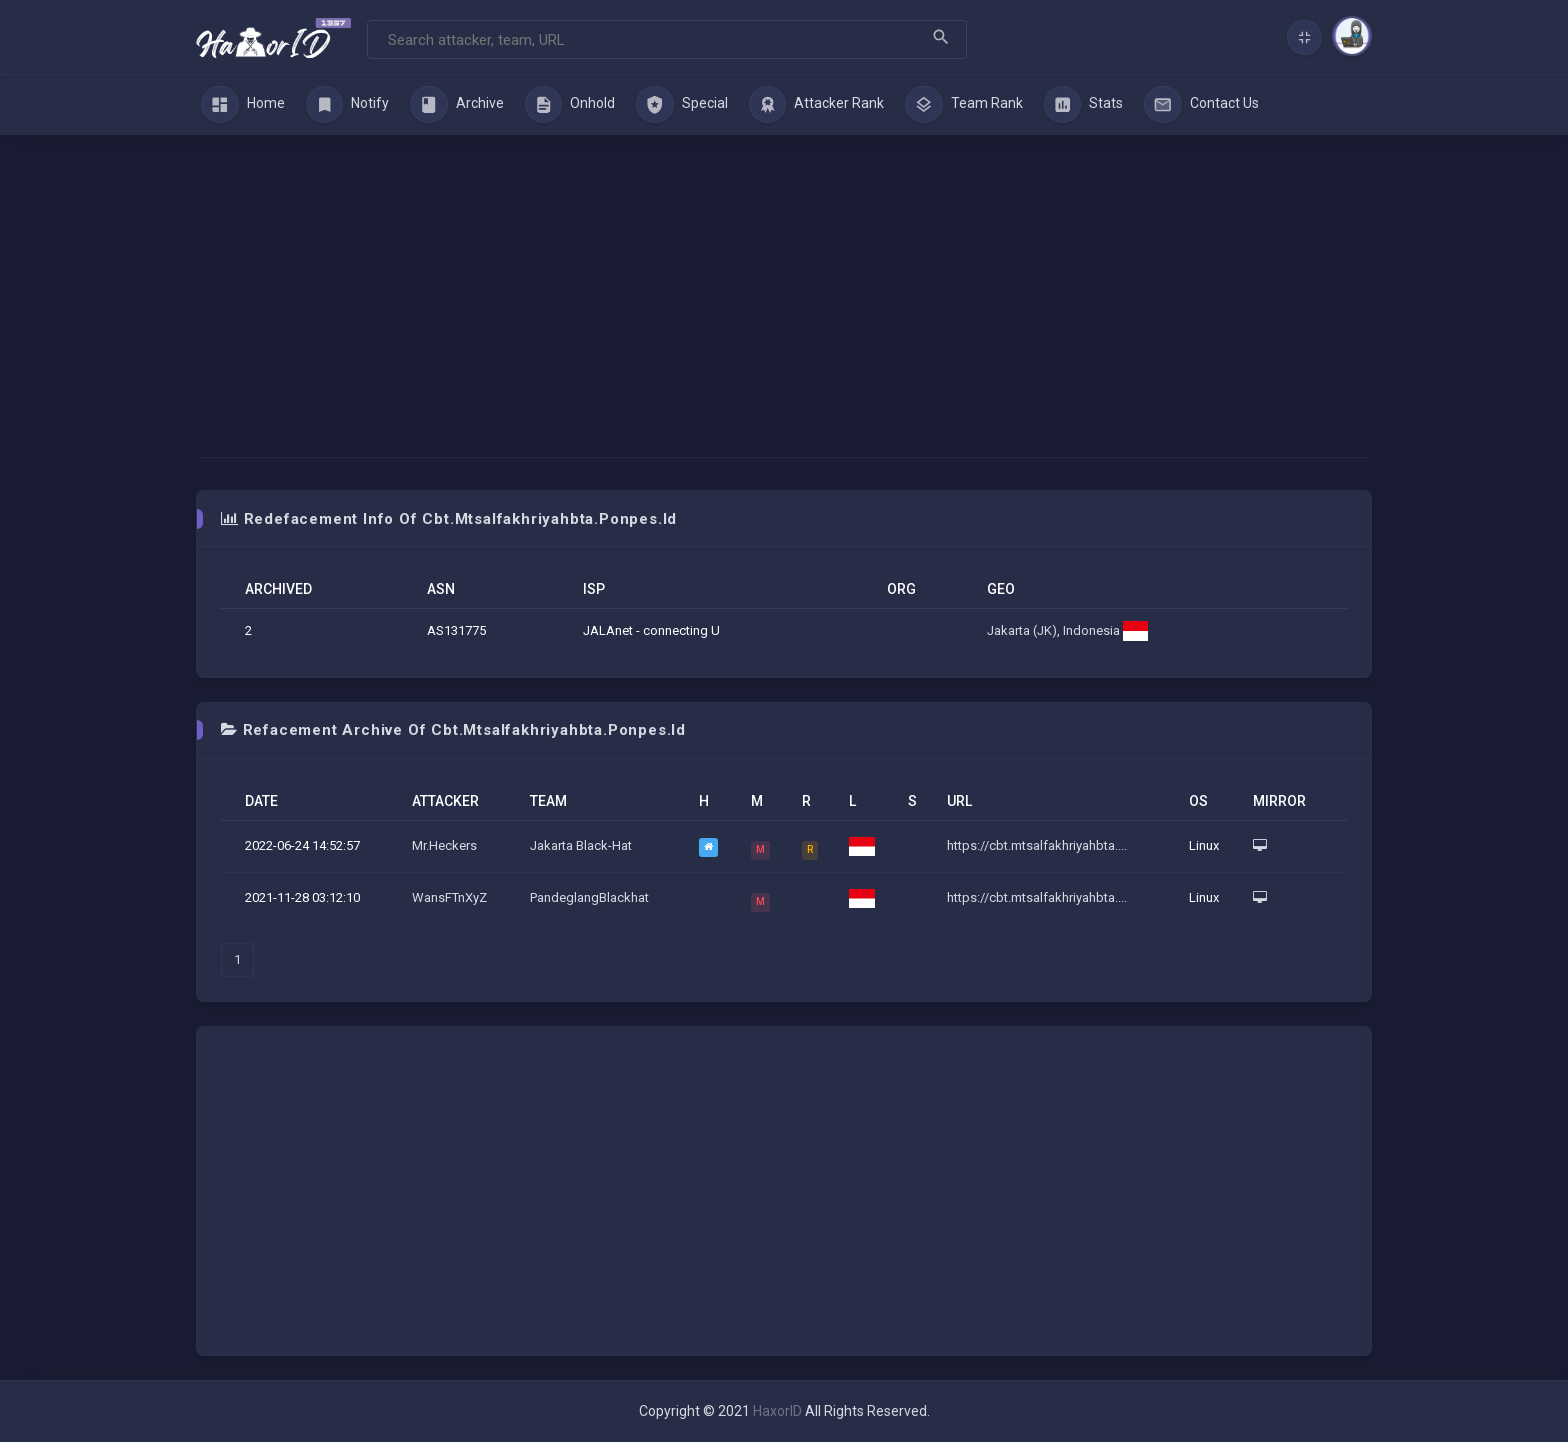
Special (682, 105)
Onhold (570, 105)
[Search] (667, 39)
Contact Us (1201, 105)
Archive (457, 105)
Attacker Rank (817, 105)
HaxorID (777, 1411)
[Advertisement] (784, 285)
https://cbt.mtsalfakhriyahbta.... (1037, 845)
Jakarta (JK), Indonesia (1068, 630)
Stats (1084, 105)
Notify (348, 105)
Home (243, 105)
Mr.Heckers (444, 845)
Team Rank (964, 105)
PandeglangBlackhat (589, 897)
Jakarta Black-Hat (581, 845)
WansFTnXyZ (449, 897)
